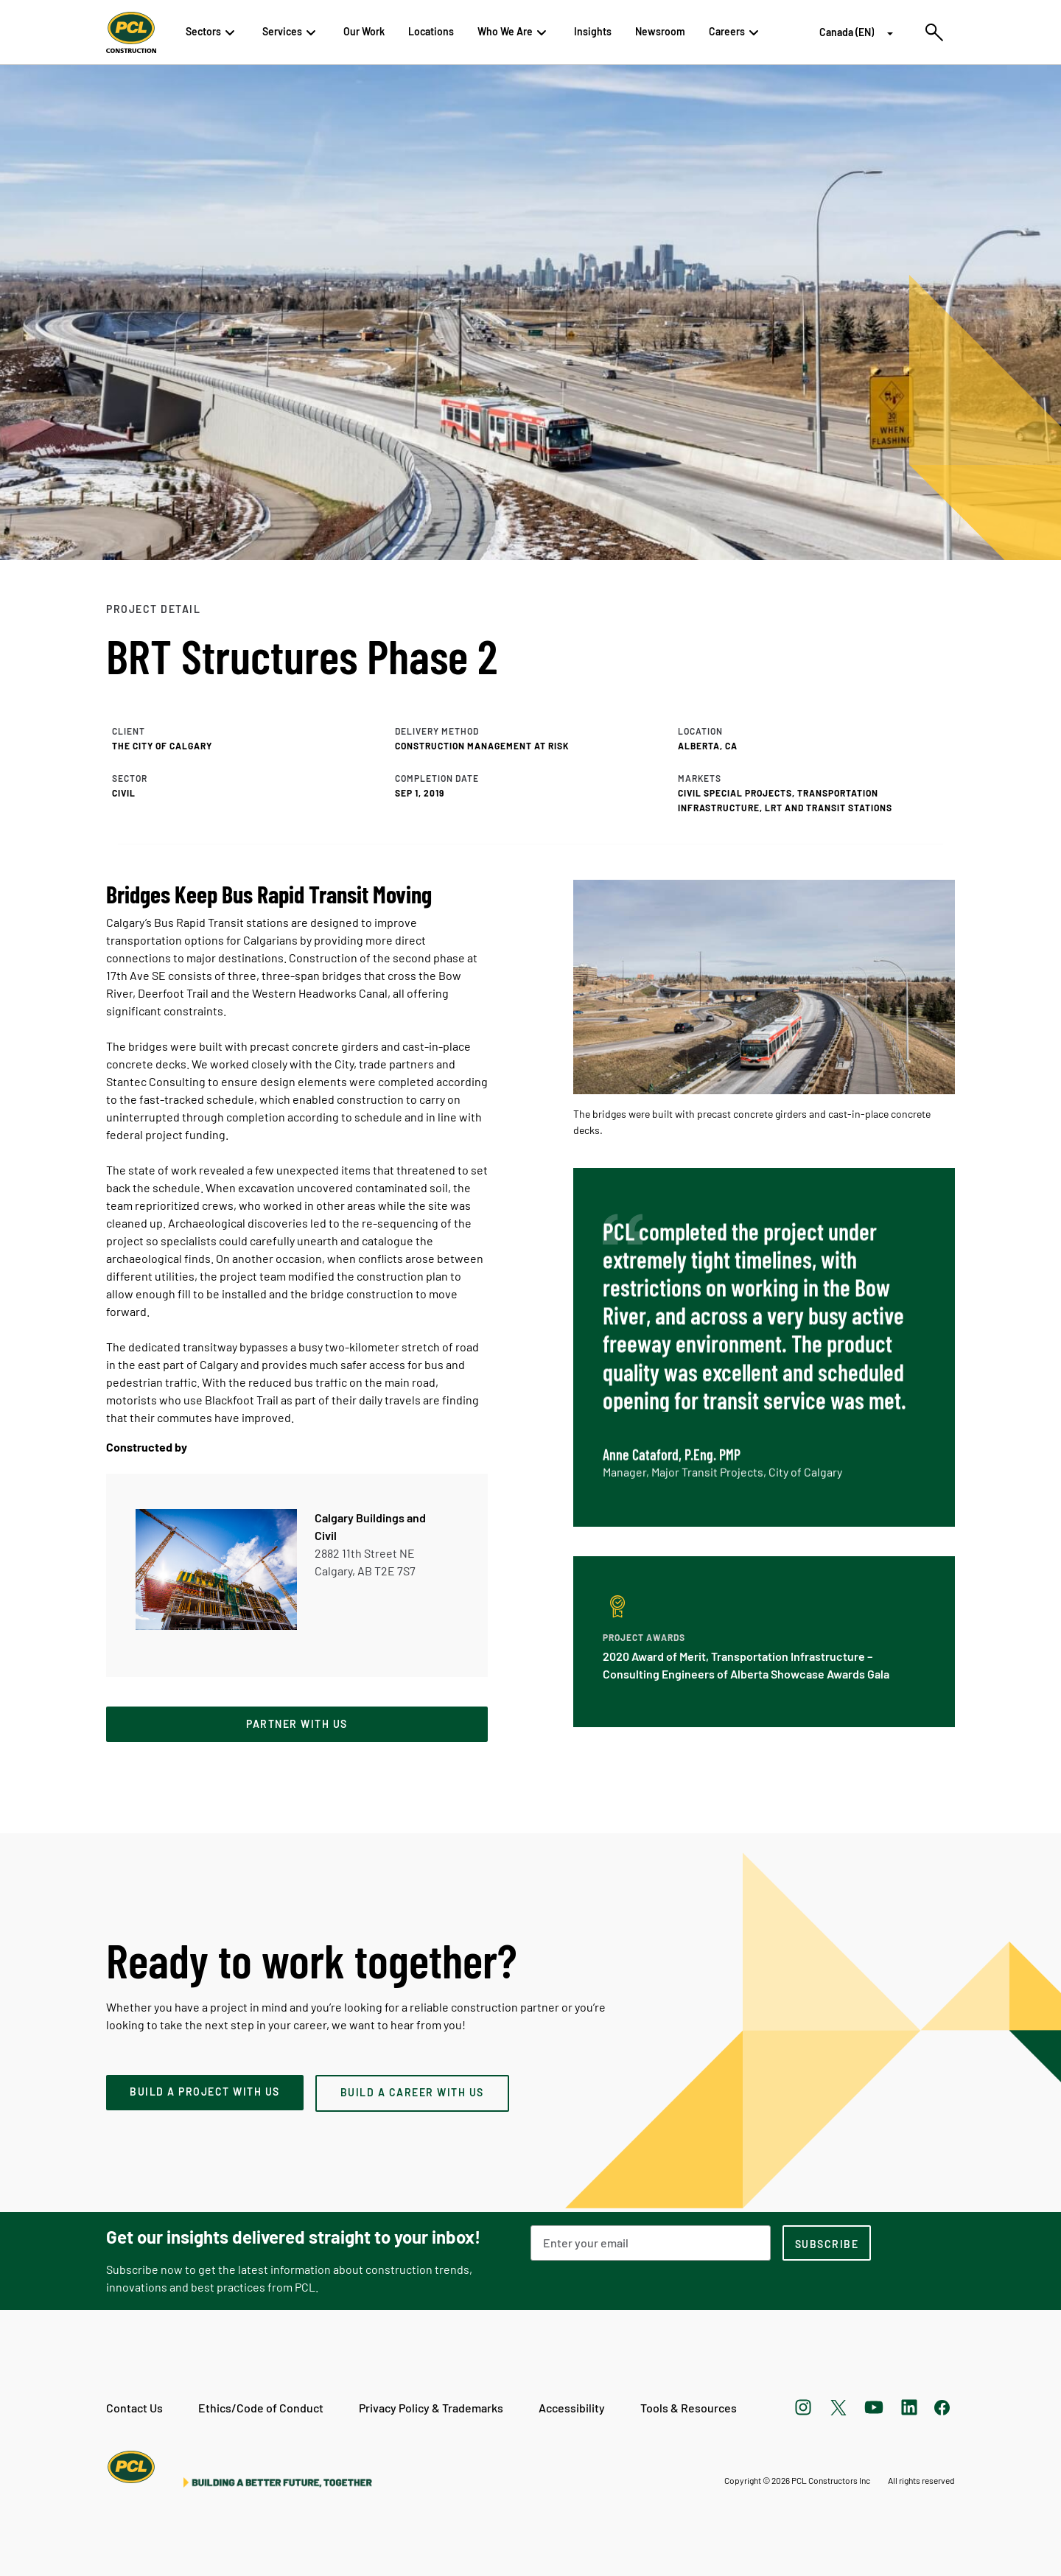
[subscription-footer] (826, 2243)
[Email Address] (650, 2243)
